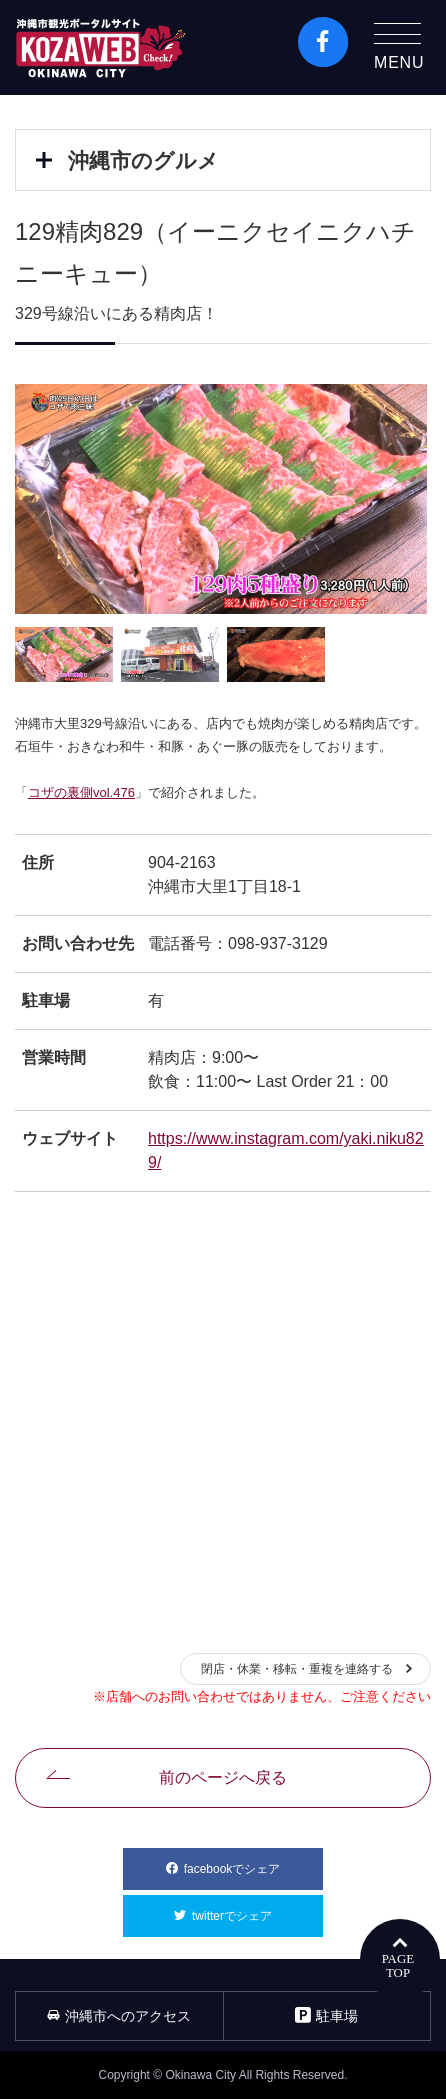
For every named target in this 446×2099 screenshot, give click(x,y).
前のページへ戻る (223, 1777)
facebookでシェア (253, 1862)
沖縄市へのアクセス (119, 2016)
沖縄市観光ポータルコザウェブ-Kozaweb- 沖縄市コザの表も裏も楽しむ (101, 47)
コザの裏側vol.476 (81, 792)
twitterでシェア (257, 1909)
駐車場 (326, 2015)
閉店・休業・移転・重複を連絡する (297, 1669)
